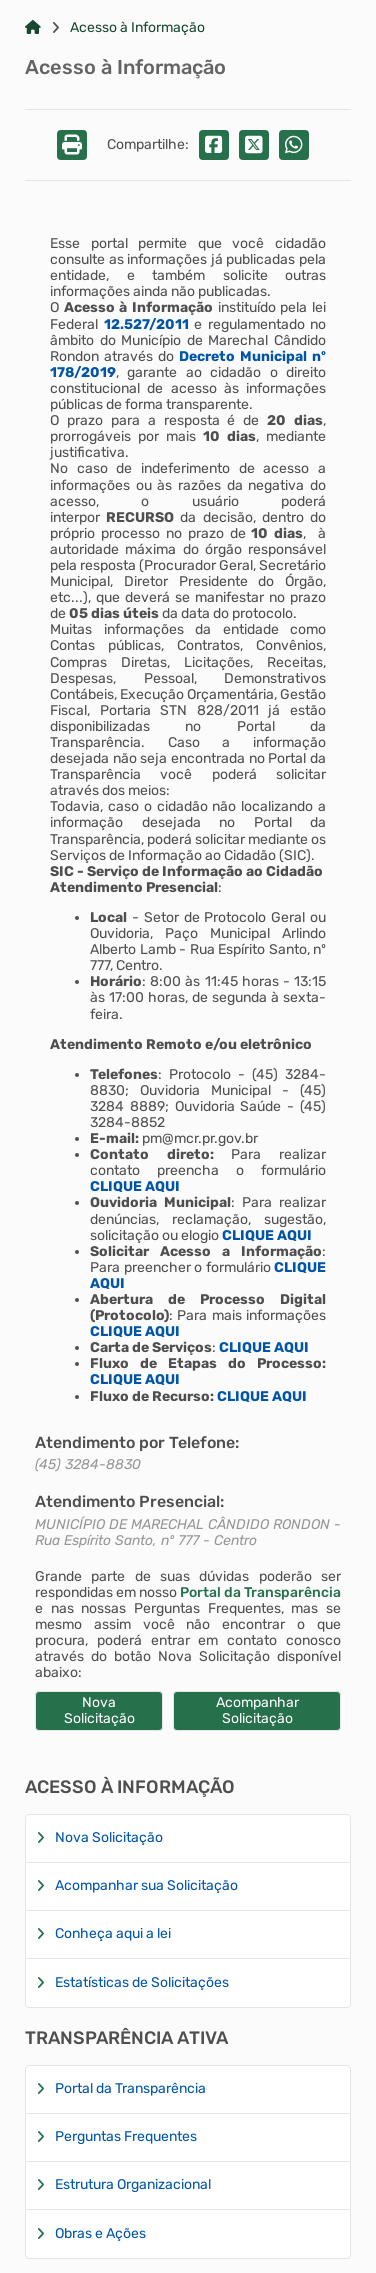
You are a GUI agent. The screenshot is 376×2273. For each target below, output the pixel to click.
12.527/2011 (146, 324)
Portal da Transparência (260, 1592)
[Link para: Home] (33, 28)
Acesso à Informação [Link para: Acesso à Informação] (137, 28)
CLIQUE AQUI (135, 1186)
